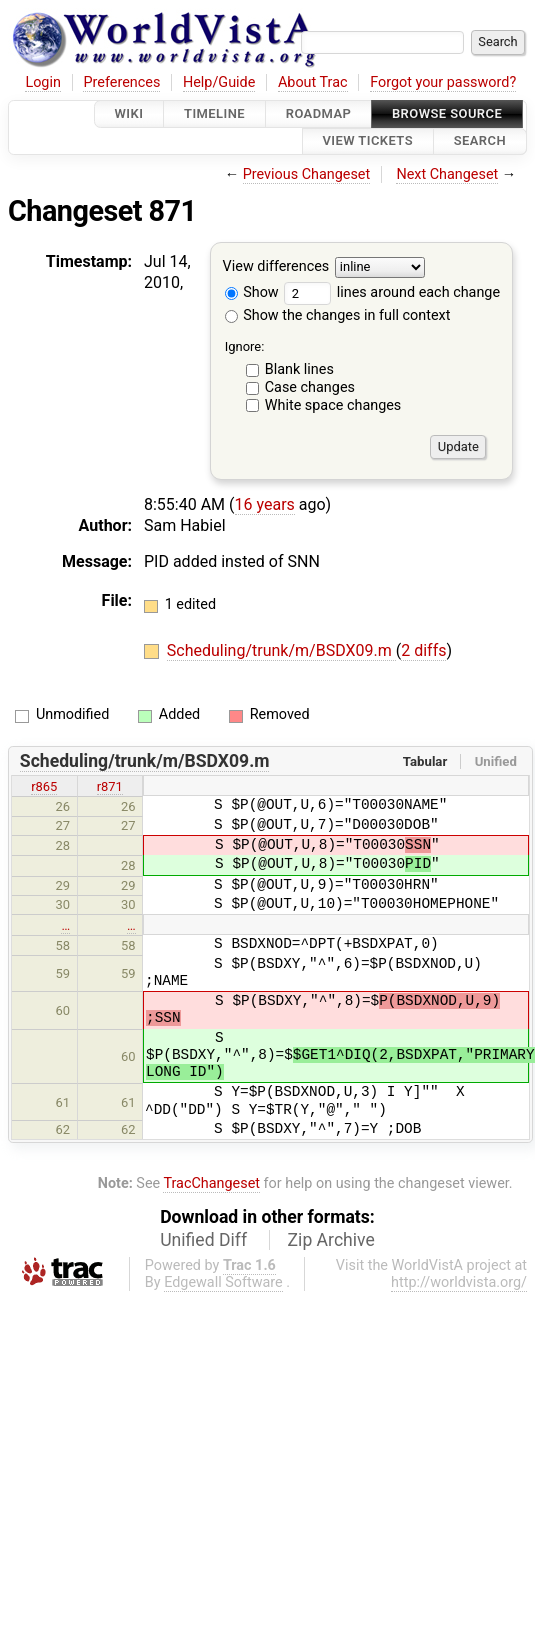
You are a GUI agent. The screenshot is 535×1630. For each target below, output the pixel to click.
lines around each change (392, 292)
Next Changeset (447, 174)
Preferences (121, 82)
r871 (110, 786)
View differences (276, 266)
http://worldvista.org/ (459, 1282)
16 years (265, 504)
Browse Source (447, 113)
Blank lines (299, 369)
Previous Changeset (307, 174)
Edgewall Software (223, 1282)
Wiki (129, 113)
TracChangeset (211, 1183)
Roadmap (319, 113)
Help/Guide (219, 82)
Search (480, 141)
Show (252, 292)
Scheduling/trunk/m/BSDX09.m (281, 650)
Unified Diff (203, 1240)
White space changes (333, 405)
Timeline (214, 113)
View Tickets (368, 141)
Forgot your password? (443, 82)
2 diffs (423, 650)
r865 (44, 786)
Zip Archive (331, 1240)
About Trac (313, 82)
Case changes (310, 387)
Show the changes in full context (338, 315)
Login (43, 82)
